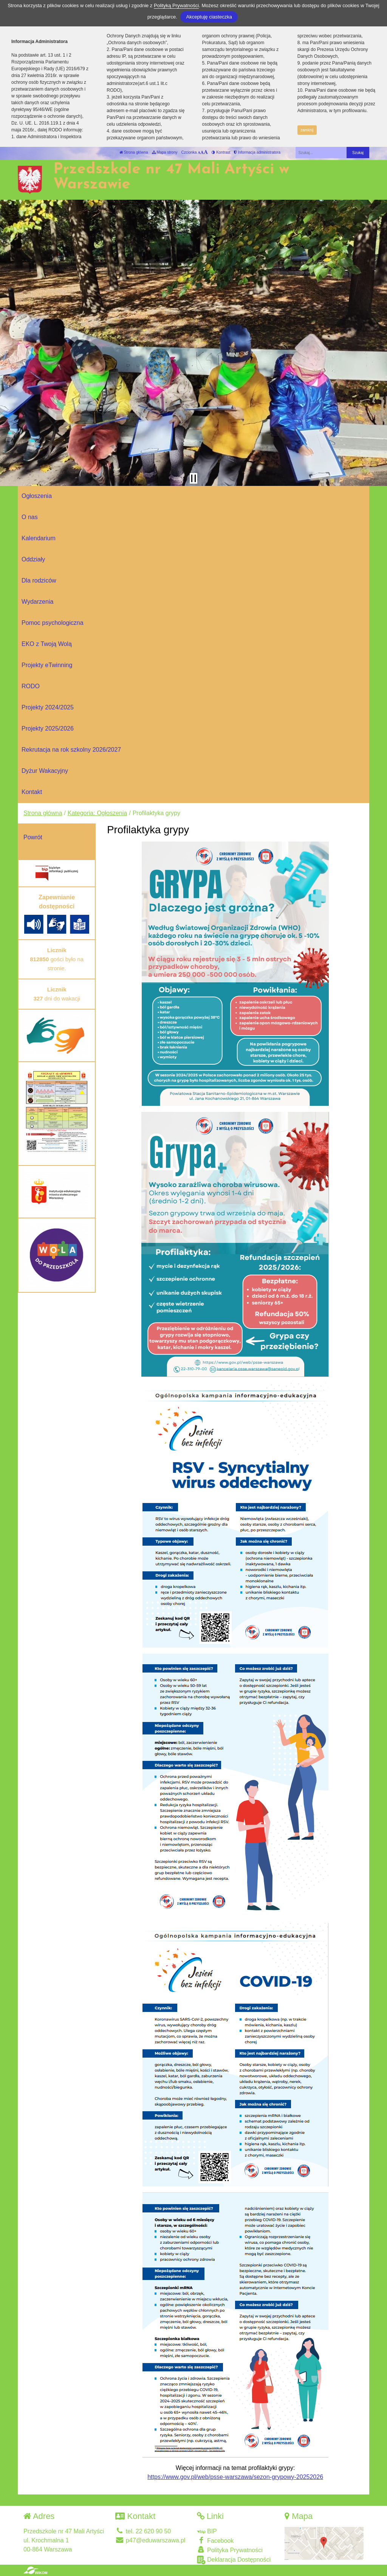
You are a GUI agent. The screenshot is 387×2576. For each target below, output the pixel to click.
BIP (207, 2531)
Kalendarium (39, 538)
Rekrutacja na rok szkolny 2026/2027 (71, 749)
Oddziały (33, 559)
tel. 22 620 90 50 (143, 2531)
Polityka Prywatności (230, 2549)
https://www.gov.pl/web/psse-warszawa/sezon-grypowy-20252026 (235, 2477)
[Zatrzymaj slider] (193, 478)
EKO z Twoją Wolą (47, 644)
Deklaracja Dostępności (234, 2560)
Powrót (32, 837)
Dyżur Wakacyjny (45, 771)
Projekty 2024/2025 (48, 707)
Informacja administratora (257, 152)
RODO (31, 686)
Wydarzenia (37, 601)
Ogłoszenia (37, 496)
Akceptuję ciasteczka (209, 17)
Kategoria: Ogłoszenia (97, 813)
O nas (30, 517)
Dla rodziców (39, 580)
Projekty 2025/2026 (48, 728)
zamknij (306, 130)
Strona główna (133, 152)
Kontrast (221, 152)
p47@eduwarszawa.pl (150, 2540)
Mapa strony (165, 152)
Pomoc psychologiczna (53, 623)
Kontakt (32, 792)
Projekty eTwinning (47, 665)
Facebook (215, 2540)
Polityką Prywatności (176, 5)
